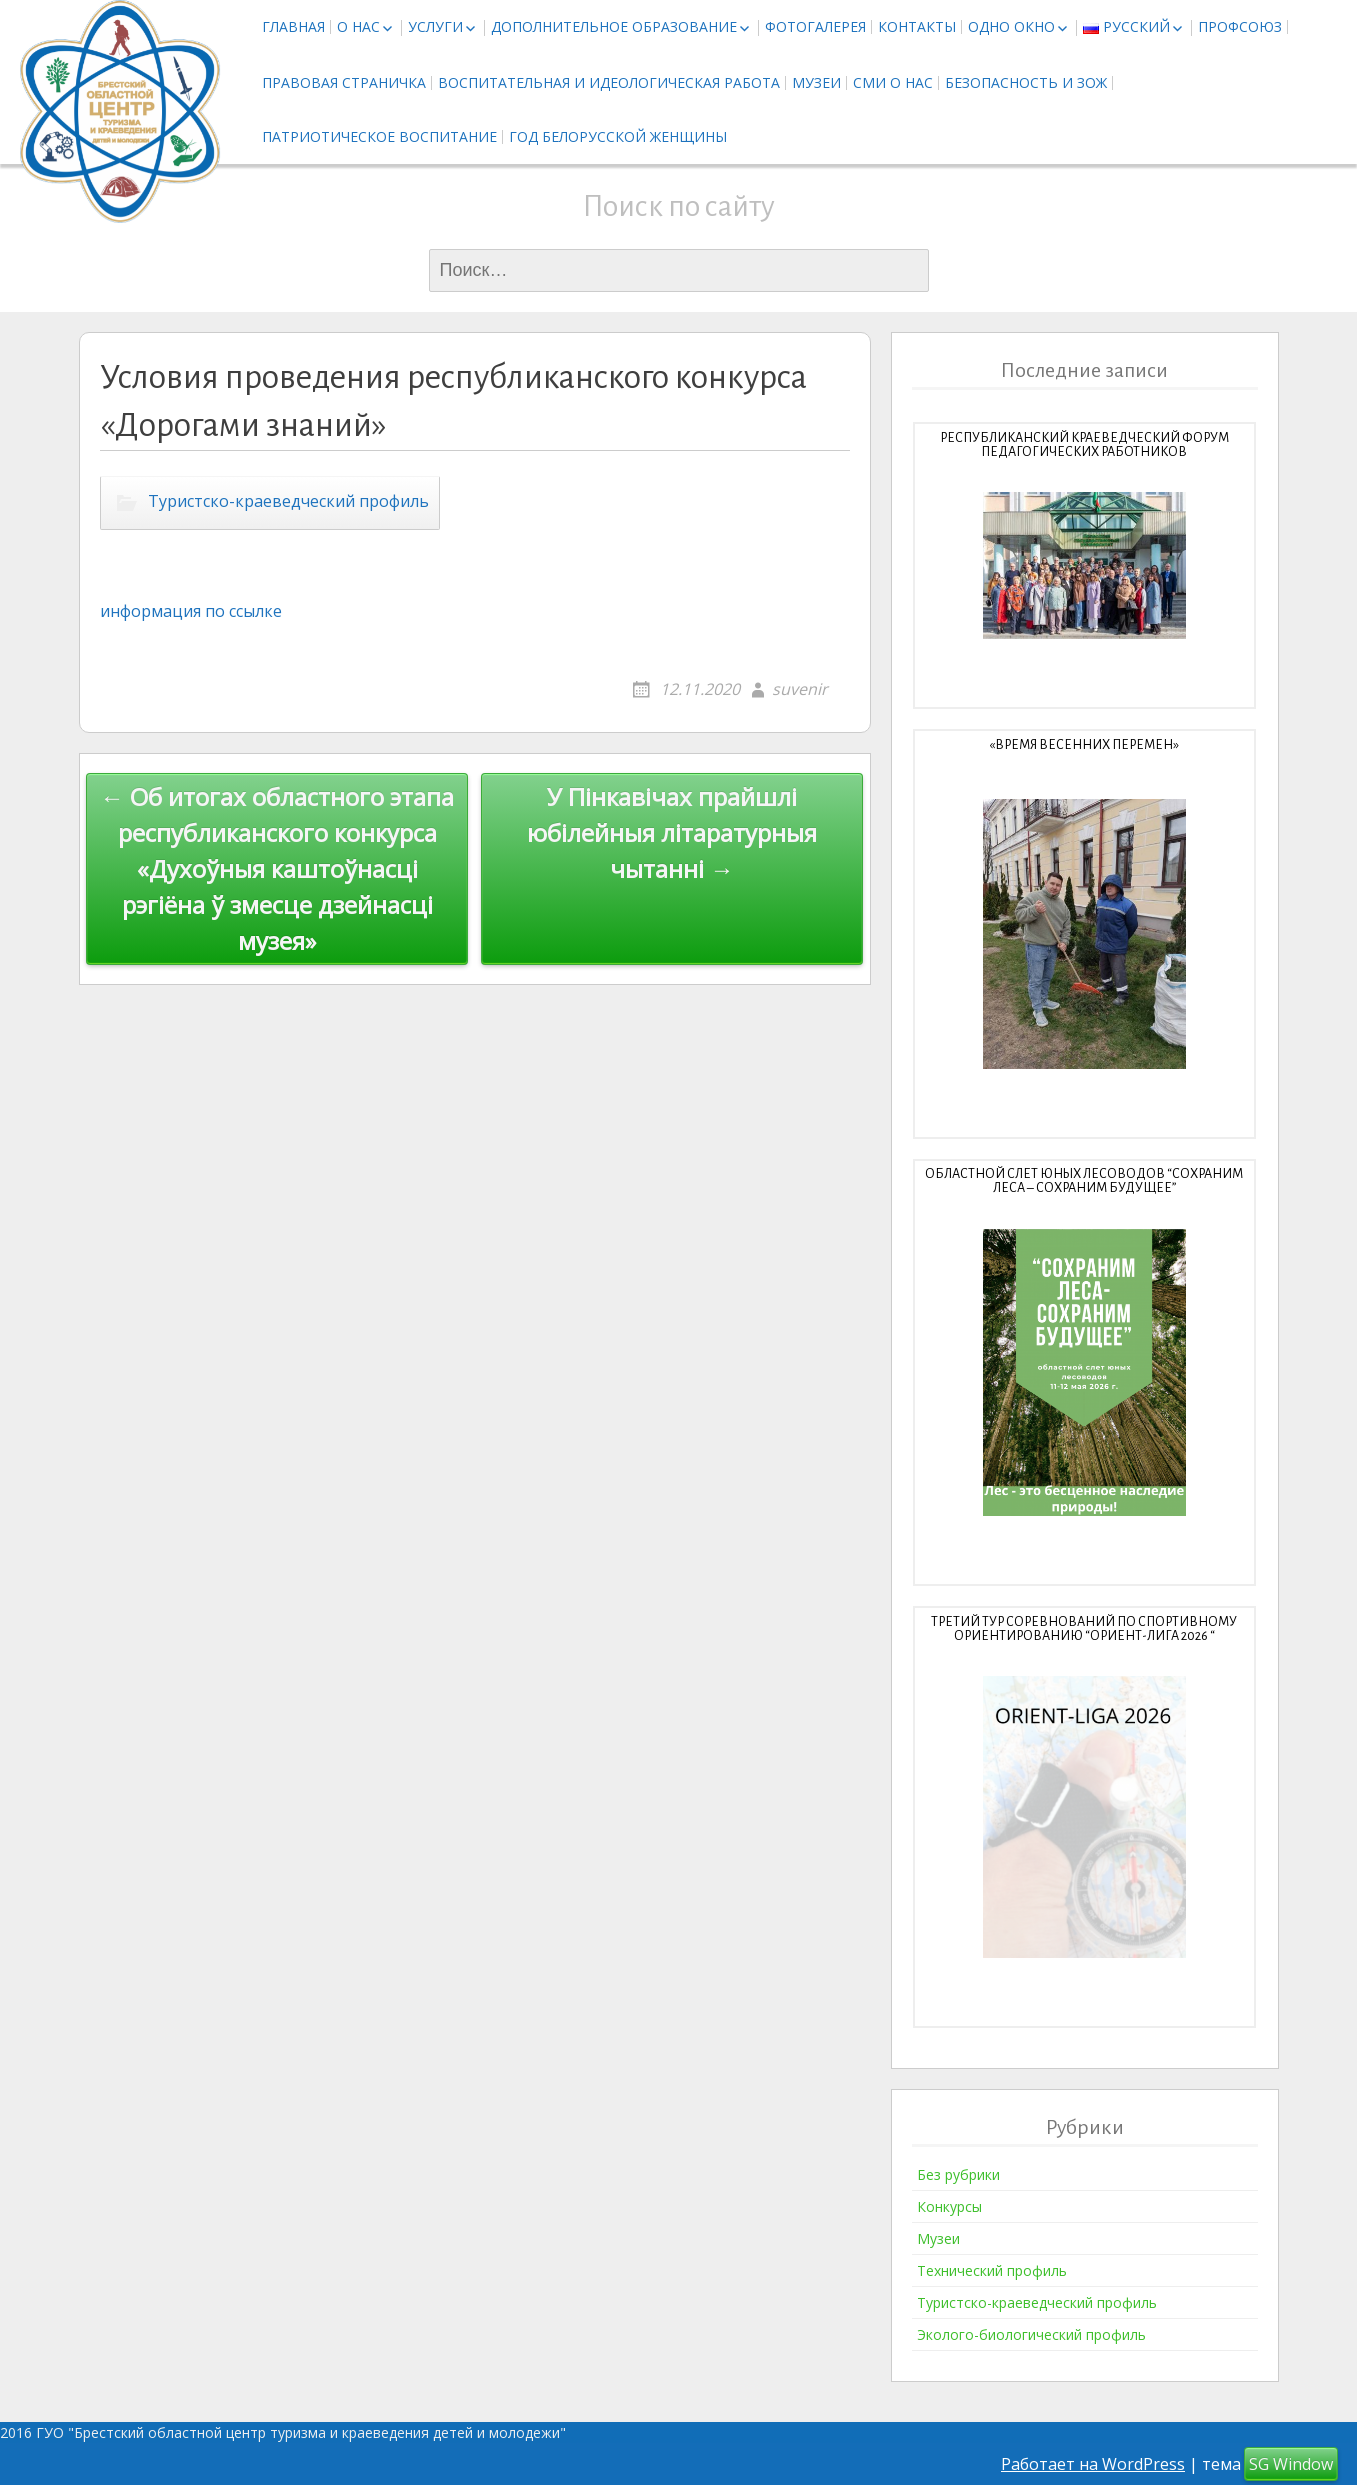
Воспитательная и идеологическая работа (609, 82)
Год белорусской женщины (618, 136)
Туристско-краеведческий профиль (288, 501)
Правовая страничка (344, 82)
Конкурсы (949, 2206)
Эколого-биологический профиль (1031, 2334)
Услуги (435, 26)
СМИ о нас (893, 82)
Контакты (917, 26)
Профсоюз (1240, 26)
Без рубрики (958, 2174)
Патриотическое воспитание (379, 136)
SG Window (1291, 2464)
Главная (293, 26)
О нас (358, 26)
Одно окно (1011, 26)
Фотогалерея (815, 26)
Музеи (816, 82)
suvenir (800, 689)
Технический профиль (992, 2270)
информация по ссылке (191, 611)
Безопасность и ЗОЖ (1026, 82)
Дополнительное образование (614, 26)
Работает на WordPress (1093, 2464)
